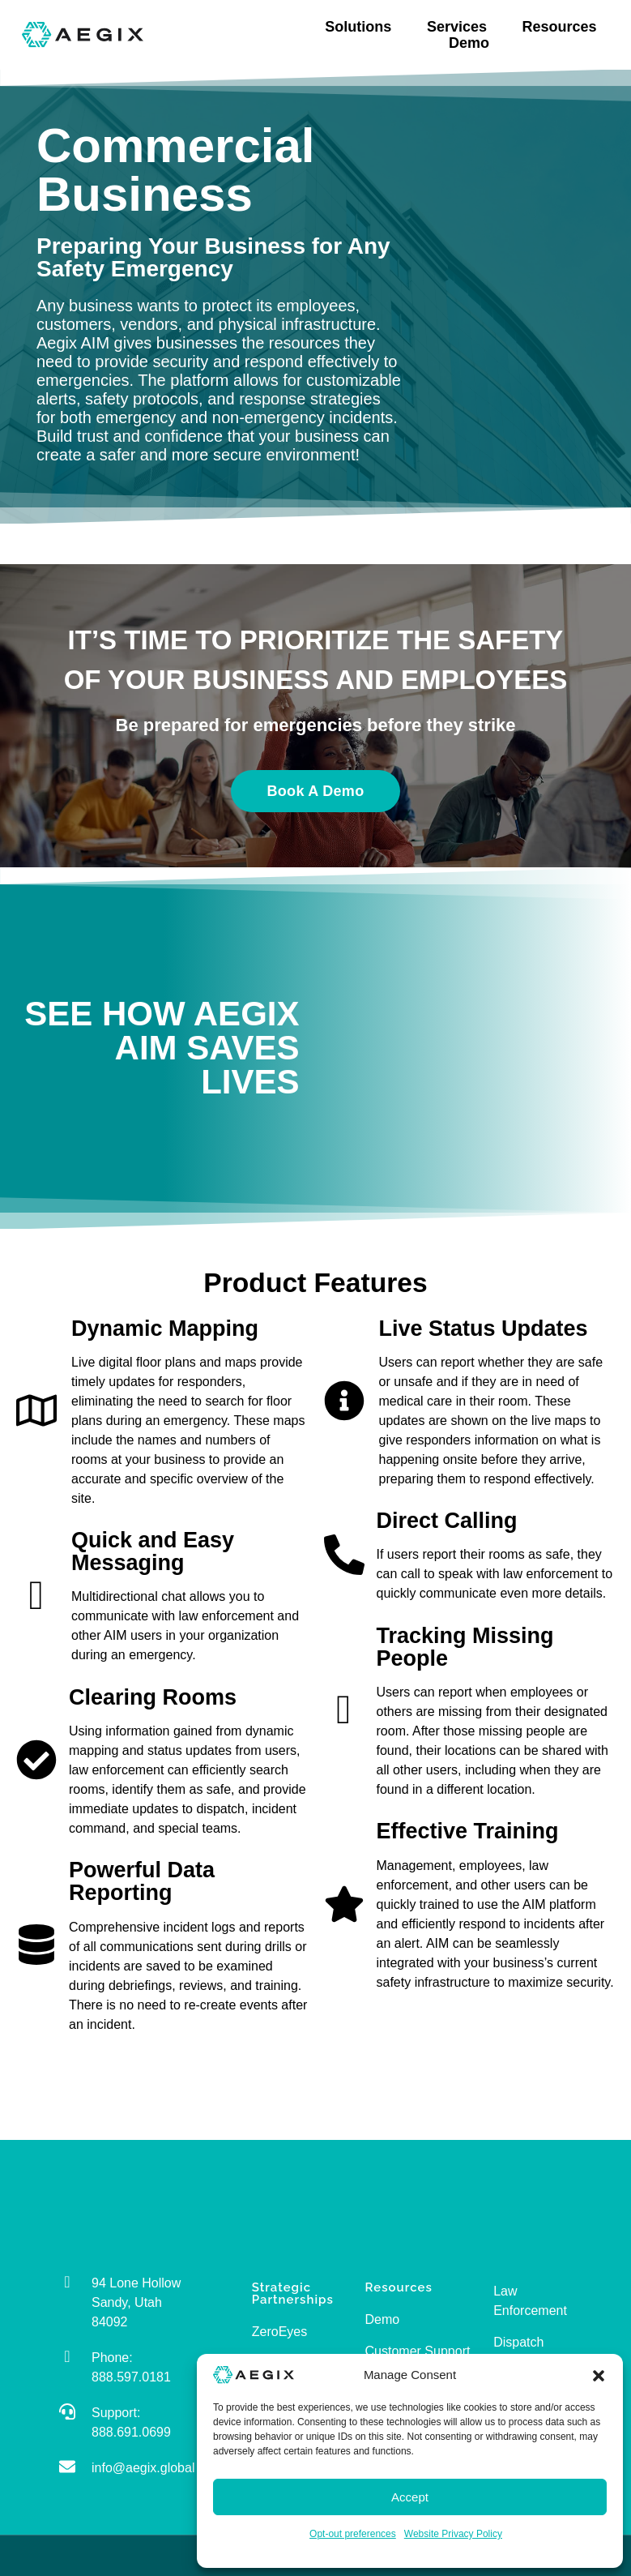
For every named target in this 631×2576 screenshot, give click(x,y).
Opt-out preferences (352, 2534)
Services (461, 27)
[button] (598, 2375)
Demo (469, 43)
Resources (563, 27)
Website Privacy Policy (453, 2534)
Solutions (362, 27)
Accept (409, 2497)
